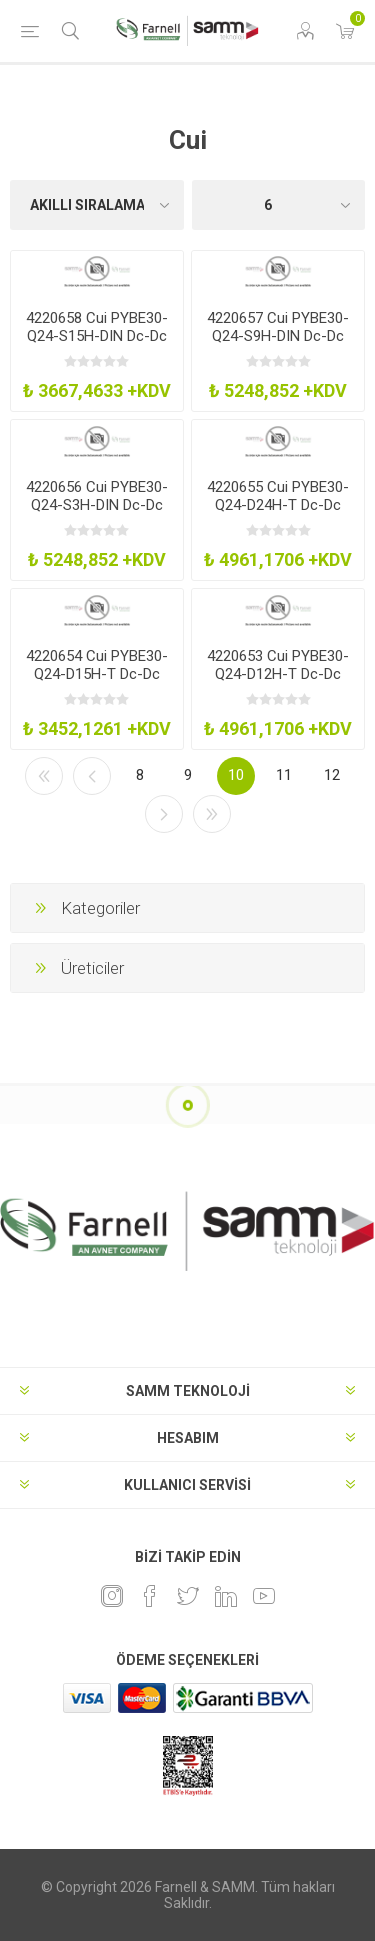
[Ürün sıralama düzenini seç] (97, 205)
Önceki (92, 776)
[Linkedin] (226, 1596)
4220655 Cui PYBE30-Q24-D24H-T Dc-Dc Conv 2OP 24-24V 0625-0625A (278, 514)
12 (332, 775)
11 (284, 775)
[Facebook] (150, 1596)
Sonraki (164, 814)
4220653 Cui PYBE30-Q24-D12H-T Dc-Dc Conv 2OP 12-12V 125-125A (278, 683)
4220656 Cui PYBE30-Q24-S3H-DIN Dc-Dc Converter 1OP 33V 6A (97, 505)
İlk (44, 776)
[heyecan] (188, 1596)
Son (212, 814)
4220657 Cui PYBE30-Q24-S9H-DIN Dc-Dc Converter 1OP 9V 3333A (278, 345)
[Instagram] (112, 1596)
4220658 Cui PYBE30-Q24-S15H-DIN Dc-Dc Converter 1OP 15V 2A (97, 336)
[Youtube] (264, 1596)
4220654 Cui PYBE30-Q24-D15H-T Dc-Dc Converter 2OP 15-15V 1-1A (97, 683)
